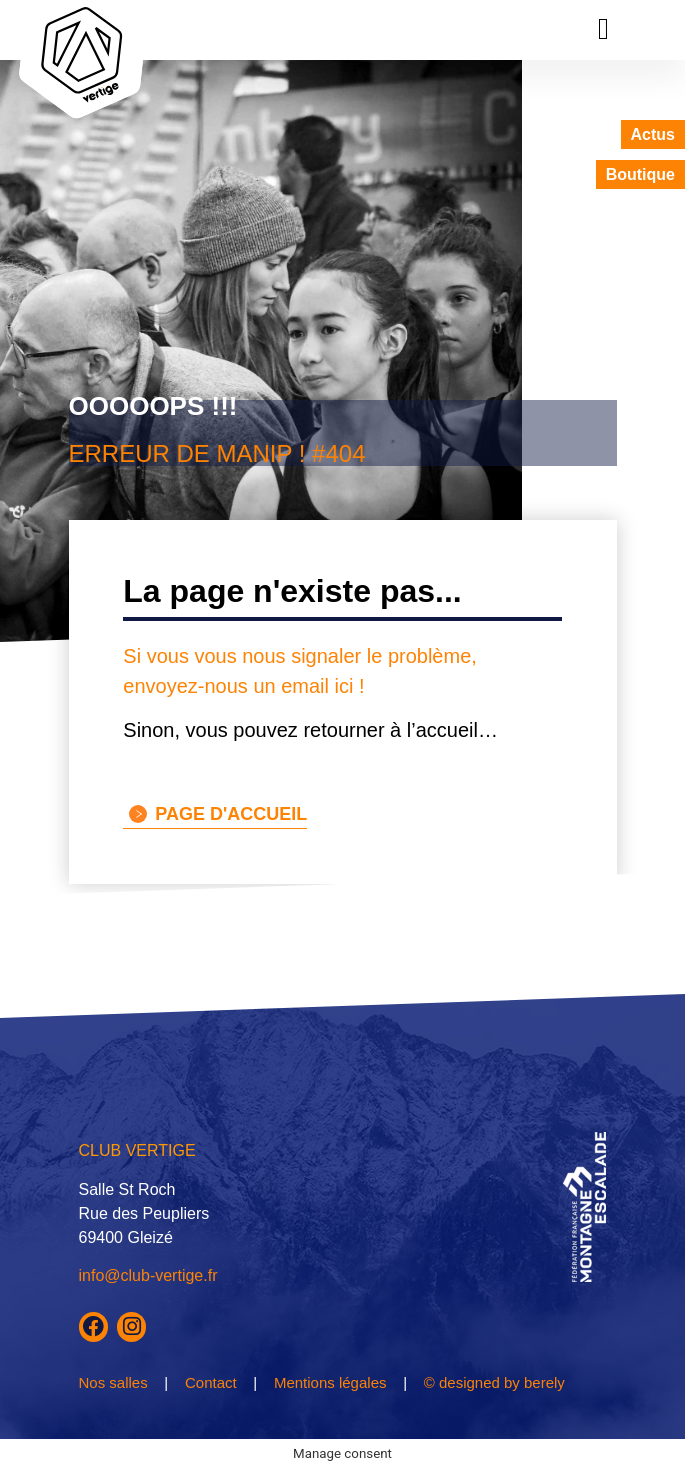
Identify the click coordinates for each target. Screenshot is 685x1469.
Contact (211, 1382)
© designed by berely (494, 1382)
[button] (604, 28)
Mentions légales (330, 1382)
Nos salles (113, 1382)
